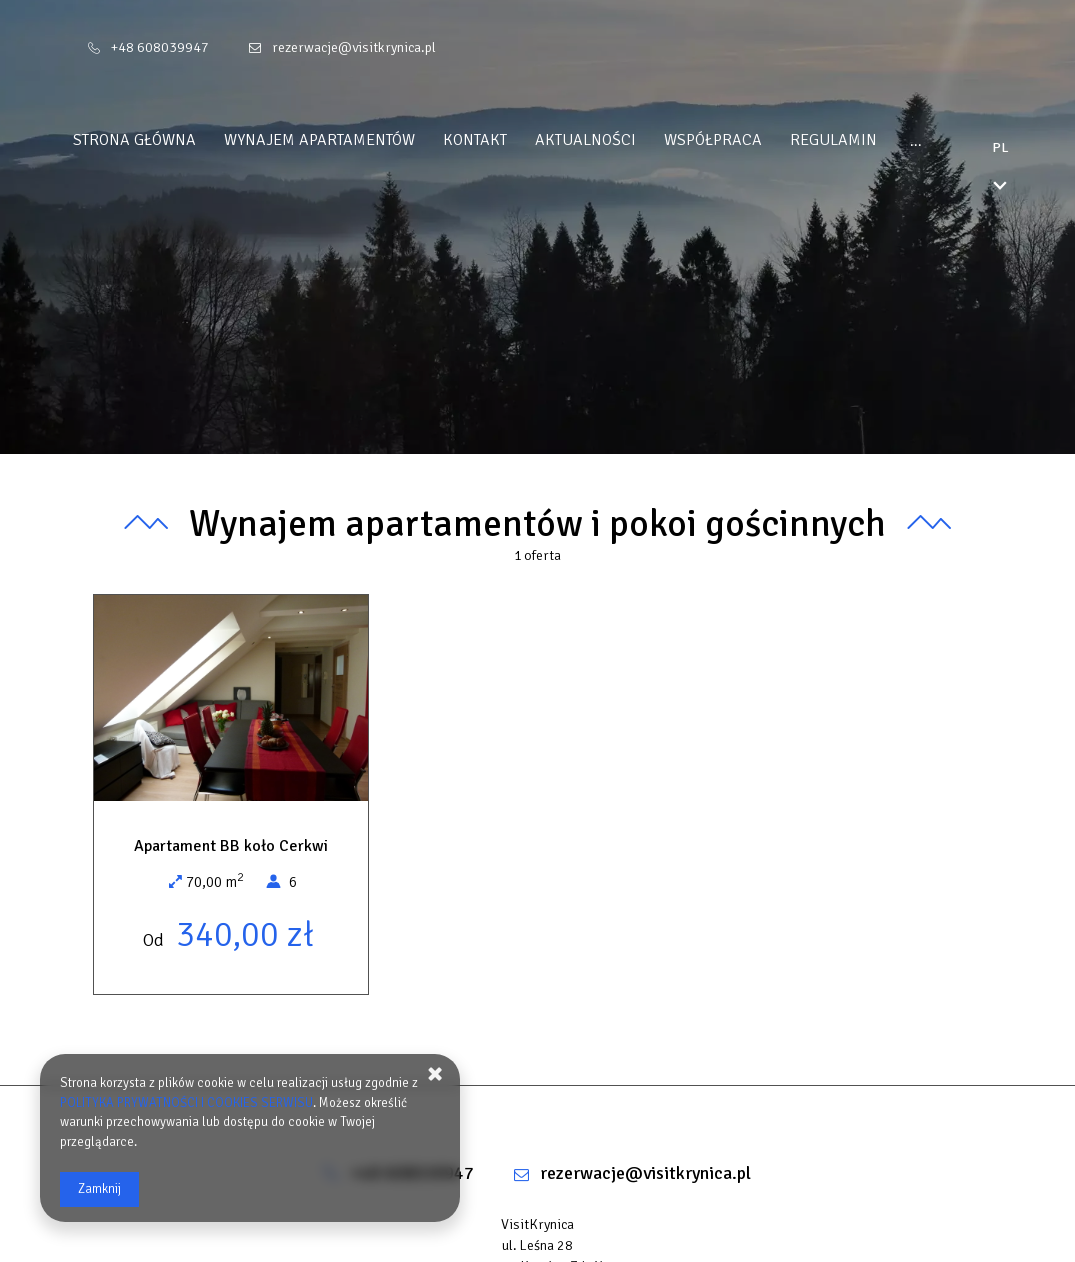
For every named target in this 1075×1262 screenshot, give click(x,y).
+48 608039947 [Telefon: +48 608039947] (160, 47)
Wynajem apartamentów (357, 140)
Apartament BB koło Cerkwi (231, 846)
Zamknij (99, 1189)
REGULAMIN (871, 140)
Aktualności (623, 140)
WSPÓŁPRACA (751, 140)
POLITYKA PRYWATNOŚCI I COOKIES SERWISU (186, 1103)
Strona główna (172, 140)
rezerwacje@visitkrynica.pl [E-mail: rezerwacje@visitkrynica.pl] (354, 47)
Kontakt (513, 140)
